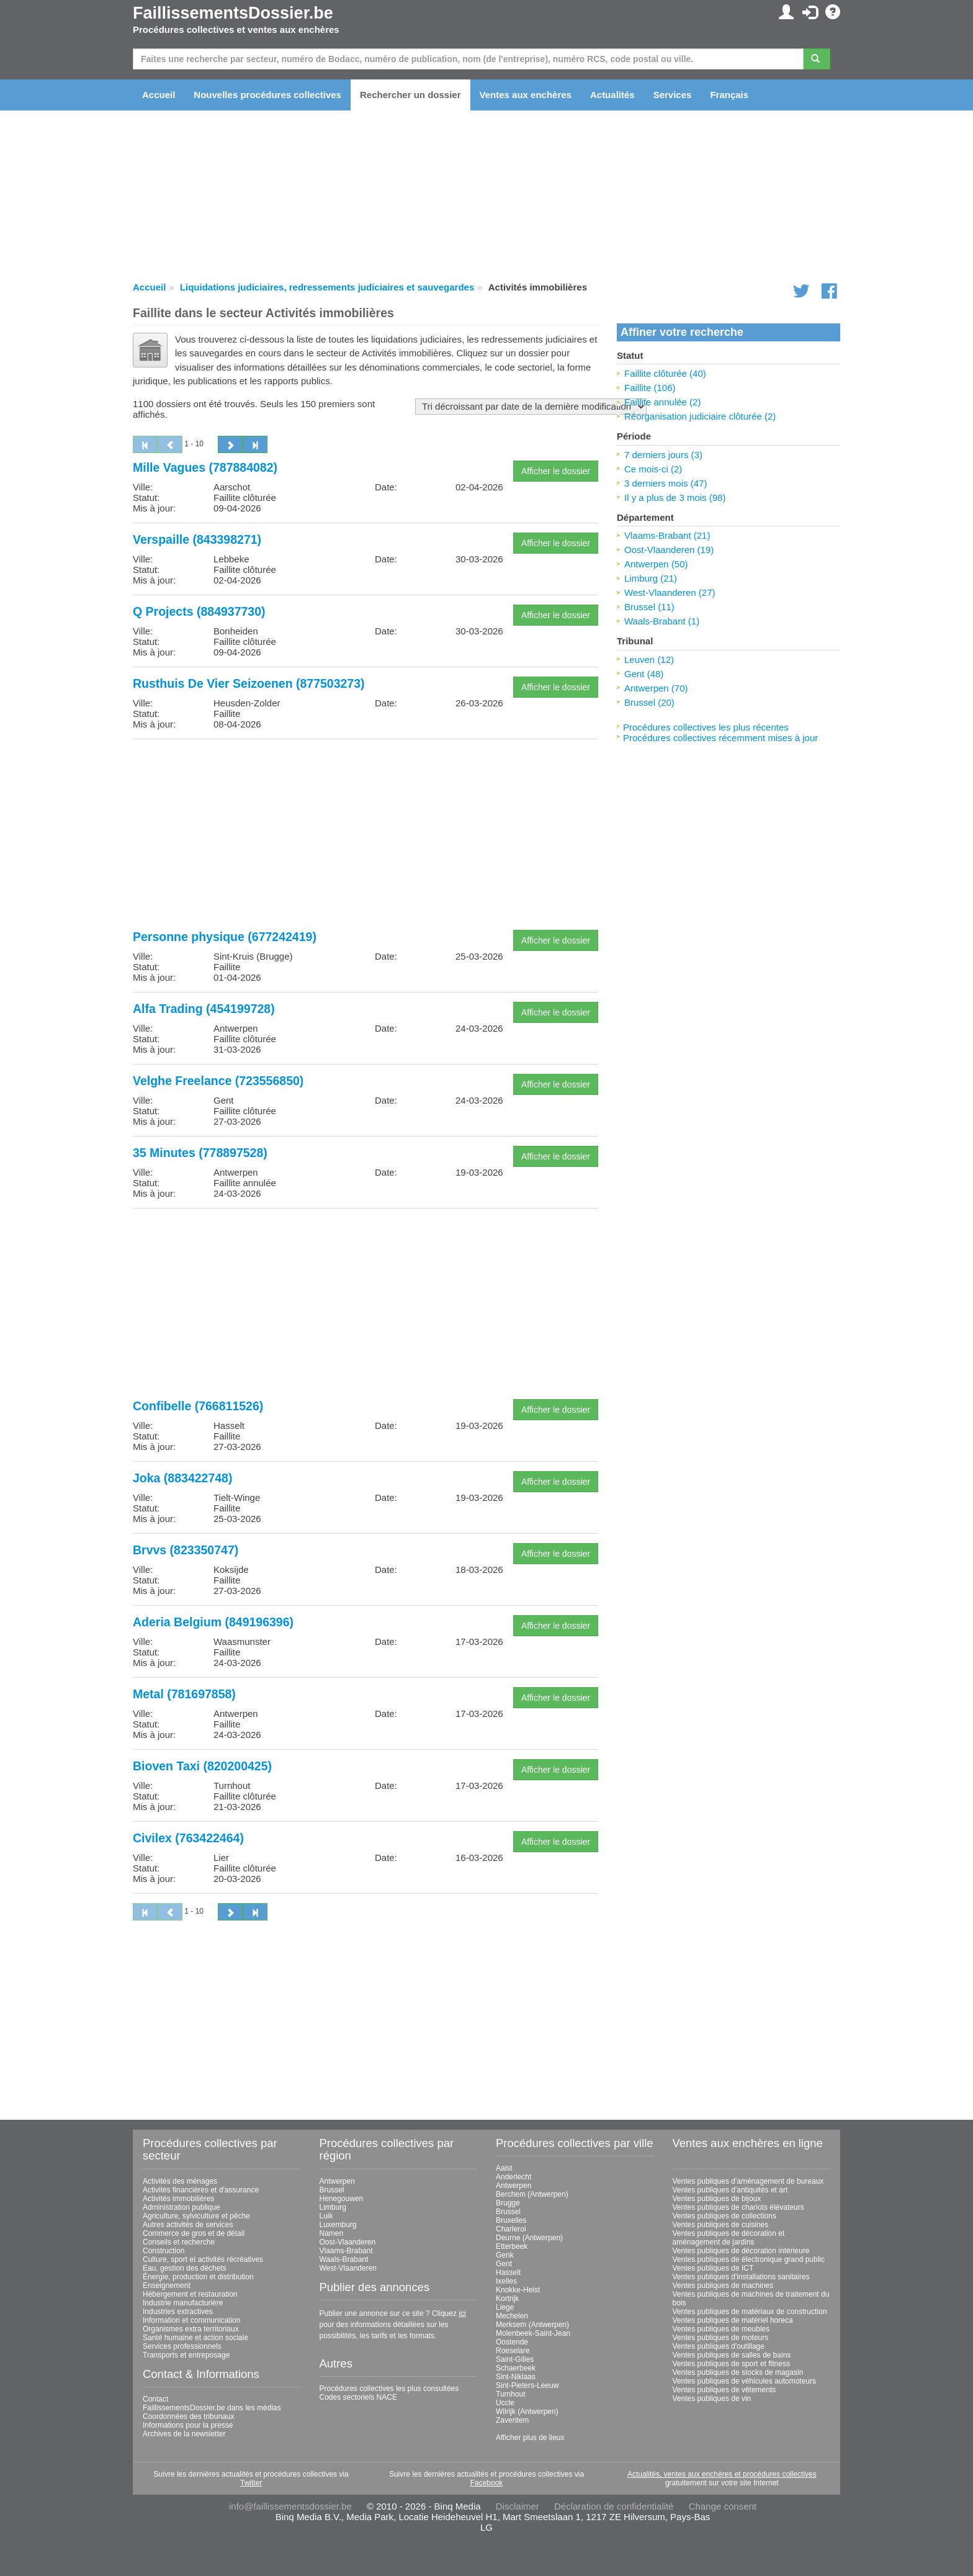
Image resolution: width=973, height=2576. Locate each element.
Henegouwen (342, 2198)
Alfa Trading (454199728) (204, 1009)
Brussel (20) (649, 702)
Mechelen (512, 2316)
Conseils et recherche (179, 2242)
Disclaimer (517, 2506)
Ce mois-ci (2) (653, 469)
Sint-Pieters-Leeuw (527, 2385)
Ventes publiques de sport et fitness (731, 2363)
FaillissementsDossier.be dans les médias (212, 2407)
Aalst (504, 2168)
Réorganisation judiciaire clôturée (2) (700, 416)
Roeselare (513, 2350)
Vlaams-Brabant (346, 2250)
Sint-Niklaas (516, 2376)
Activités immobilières (178, 2198)
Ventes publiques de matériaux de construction (750, 2311)
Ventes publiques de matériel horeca (733, 2320)
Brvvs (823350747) (185, 1550)
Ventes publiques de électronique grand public (749, 2259)
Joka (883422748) (182, 1478)
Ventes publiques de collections (724, 2216)
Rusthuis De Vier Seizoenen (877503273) (249, 683)
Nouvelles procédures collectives (267, 94)
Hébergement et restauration (190, 2294)
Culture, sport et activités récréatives (203, 2259)
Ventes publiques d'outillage (718, 2346)
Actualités (612, 94)
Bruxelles (511, 2220)
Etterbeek (511, 2246)
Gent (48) (643, 674)
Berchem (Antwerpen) (532, 2194)
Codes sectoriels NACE (358, 2397)
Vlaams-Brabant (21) (667, 535)
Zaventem (512, 2420)
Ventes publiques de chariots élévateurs (738, 2207)
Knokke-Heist (518, 2290)
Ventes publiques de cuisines (721, 2224)
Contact (155, 2399)
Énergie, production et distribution (198, 2276)
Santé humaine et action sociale (195, 2337)
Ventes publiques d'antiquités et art (730, 2190)
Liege (505, 2307)
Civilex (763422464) (188, 1838)
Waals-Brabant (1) (661, 621)
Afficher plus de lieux (530, 2437)
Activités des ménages (180, 2181)
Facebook (486, 2483)
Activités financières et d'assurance (201, 2190)
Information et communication (191, 2320)
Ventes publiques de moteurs (721, 2337)
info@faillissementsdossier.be (290, 2506)
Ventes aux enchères (526, 94)
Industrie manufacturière (183, 2303)
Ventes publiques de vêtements (724, 2389)
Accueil (158, 94)
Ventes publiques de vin (712, 2398)
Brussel (332, 2190)
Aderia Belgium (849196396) (213, 1622)
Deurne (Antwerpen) (529, 2237)
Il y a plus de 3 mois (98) (674, 497)
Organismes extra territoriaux (191, 2329)
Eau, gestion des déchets (184, 2268)
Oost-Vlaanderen (348, 2242)
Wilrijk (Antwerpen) (527, 2411)
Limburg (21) (650, 578)
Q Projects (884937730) (199, 611)
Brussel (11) (649, 606)
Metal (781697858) (184, 1694)
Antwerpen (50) (656, 564)
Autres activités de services (188, 2224)
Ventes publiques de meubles (721, 2329)
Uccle (505, 2402)
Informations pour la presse (188, 2425)
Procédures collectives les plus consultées (389, 2388)
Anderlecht (513, 2177)
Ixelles (506, 2281)
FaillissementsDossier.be (233, 13)
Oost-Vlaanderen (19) (669, 549)
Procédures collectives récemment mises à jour (720, 737)
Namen (332, 2233)
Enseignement (167, 2285)
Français (729, 94)
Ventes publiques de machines (723, 2285)
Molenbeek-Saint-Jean (533, 2333)
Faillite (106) (650, 387)
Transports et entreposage (186, 2355)
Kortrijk (507, 2298)
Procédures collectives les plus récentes (706, 727)
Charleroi (511, 2229)
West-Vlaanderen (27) (669, 592)
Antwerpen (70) (656, 688)
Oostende (512, 2342)
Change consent (722, 2506)
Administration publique (181, 2207)
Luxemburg (338, 2224)
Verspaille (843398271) (197, 539)
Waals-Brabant (344, 2259)
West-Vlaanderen (348, 2268)
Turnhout (511, 2394)
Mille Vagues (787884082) (205, 467)
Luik (326, 2216)
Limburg (333, 2207)
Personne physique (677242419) (224, 936)
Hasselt (508, 2272)
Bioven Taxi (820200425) (202, 1766)
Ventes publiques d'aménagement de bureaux (748, 2181)
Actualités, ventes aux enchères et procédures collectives (722, 2474)
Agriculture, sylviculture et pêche (196, 2216)
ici (462, 2313)
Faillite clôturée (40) (665, 373)
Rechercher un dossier (410, 94)
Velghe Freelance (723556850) (218, 1081)
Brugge (508, 2203)
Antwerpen (337, 2181)
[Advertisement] (365, 835)
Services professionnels (182, 2346)
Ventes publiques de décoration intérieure (741, 2250)
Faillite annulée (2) (662, 402)
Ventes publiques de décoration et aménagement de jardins (729, 2237)
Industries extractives (178, 2311)
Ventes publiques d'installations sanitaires (741, 2276)
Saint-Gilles (515, 2359)
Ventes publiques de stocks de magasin (738, 2372)
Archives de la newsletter (184, 2434)
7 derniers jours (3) (663, 454)
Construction (163, 2250)
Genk (505, 2255)
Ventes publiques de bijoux (717, 2198)
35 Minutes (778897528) (200, 1153)
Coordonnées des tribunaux (188, 2416)
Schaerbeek (516, 2368)
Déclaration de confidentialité (614, 2506)
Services (672, 94)
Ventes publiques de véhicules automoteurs (745, 2381)
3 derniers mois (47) (665, 483)
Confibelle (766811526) (198, 1406)
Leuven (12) (649, 659)
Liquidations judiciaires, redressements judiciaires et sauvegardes (327, 287)
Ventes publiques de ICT (713, 2268)
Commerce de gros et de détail (193, 2233)
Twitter (251, 2483)
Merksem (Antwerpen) (532, 2324)
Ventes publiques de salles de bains (732, 2355)
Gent (504, 2263)
